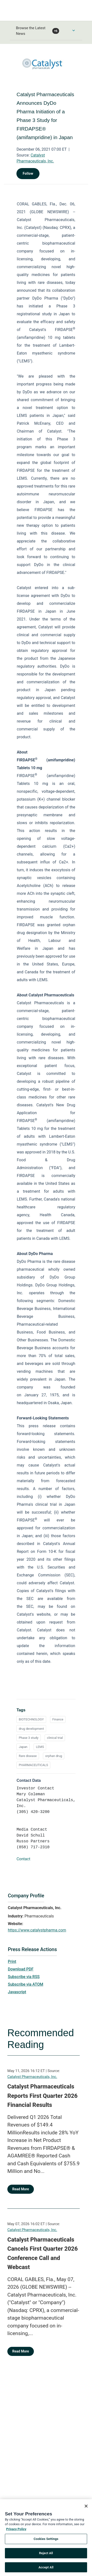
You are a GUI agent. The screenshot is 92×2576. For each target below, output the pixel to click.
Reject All (46, 2555)
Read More (20, 2189)
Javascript (17, 1992)
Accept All (46, 2570)
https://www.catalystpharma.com (37, 1930)
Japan (23, 1747)
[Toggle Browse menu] (73, 30)
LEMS (40, 1747)
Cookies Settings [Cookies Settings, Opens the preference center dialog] (46, 2541)
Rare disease (28, 1756)
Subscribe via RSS (24, 1976)
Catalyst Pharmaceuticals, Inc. (32, 2076)
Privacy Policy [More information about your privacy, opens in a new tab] (16, 2531)
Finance (57, 1719)
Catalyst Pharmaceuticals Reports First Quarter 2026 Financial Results (42, 2095)
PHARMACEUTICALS (33, 1765)
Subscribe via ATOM (25, 1984)
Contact (23, 1859)
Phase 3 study (28, 1738)
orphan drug (53, 1756)
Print (12, 1961)
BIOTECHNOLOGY (31, 1719)
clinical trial (55, 1738)
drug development (31, 1729)
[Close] (86, 2508)
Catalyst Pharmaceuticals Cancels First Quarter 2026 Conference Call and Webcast (42, 2253)
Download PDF (21, 1969)
